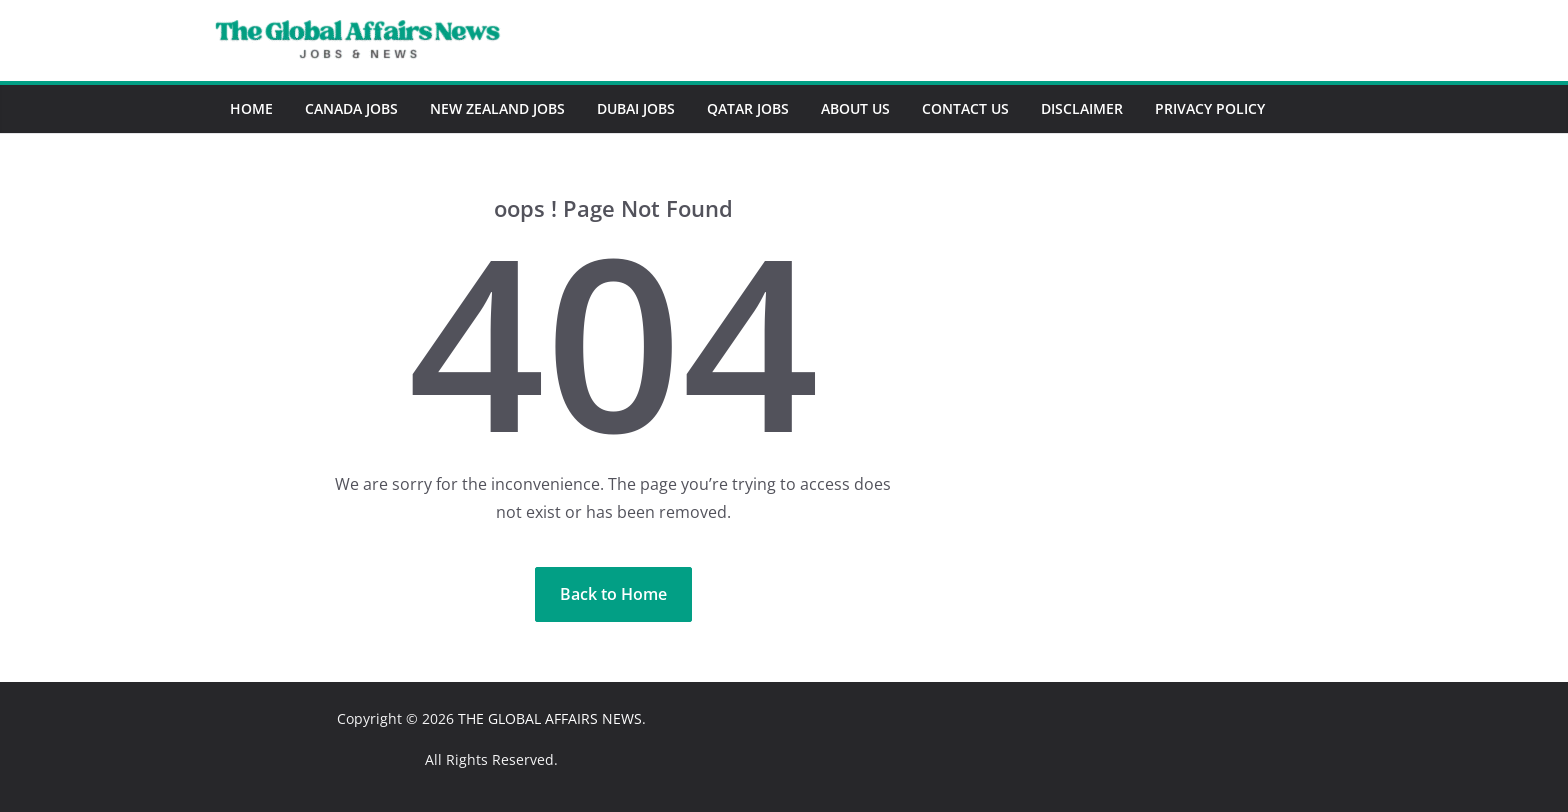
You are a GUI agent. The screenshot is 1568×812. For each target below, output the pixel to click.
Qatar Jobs (748, 108)
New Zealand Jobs (497, 108)
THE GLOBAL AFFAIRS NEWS (550, 718)
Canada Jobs (351, 108)
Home (251, 108)
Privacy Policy (1210, 108)
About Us (855, 108)
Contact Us (965, 108)
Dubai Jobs (636, 108)
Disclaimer (1082, 108)
